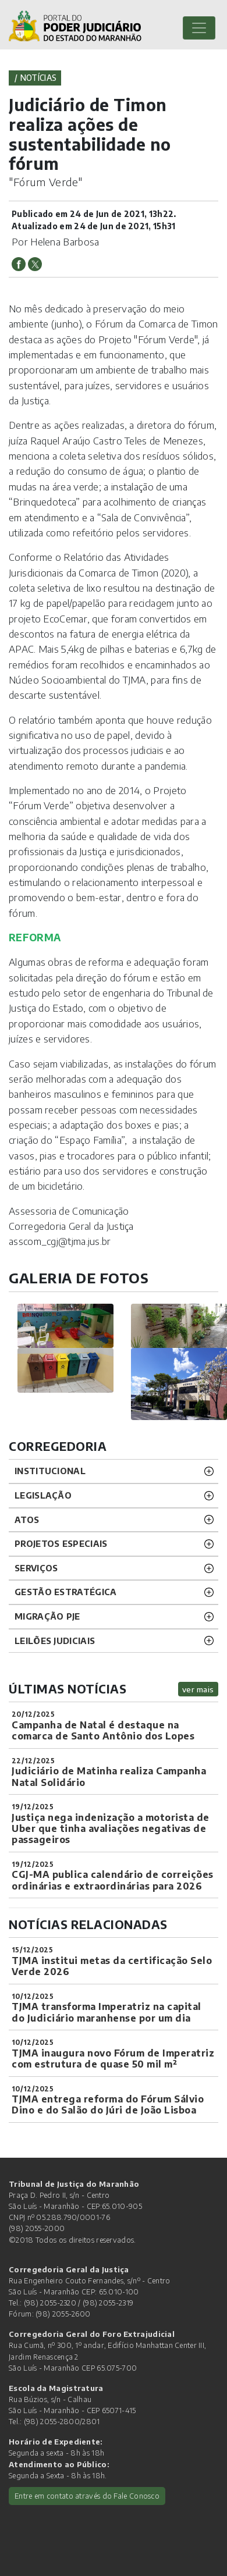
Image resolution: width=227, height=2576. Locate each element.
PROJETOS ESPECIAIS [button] (61, 1543)
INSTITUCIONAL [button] (50, 1470)
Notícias (38, 78)
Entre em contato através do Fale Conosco (87, 2495)
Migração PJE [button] (47, 1616)
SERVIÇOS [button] (36, 1568)
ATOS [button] (27, 1519)
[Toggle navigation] (199, 28)
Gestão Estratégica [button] (65, 1591)
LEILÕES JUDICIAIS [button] (55, 1640)
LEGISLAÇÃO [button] (43, 1495)
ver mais (198, 1689)
